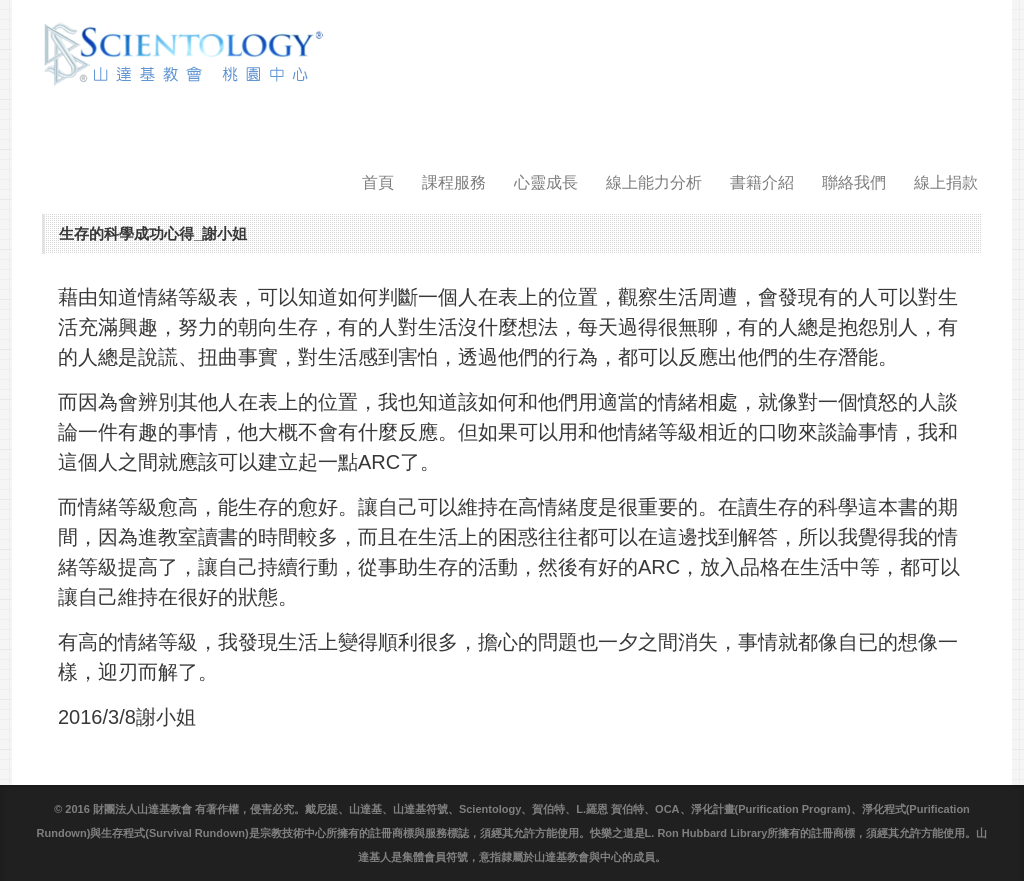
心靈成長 (546, 182)
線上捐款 (946, 182)
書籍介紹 (762, 182)
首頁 (378, 182)
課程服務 (454, 182)
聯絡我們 (854, 182)
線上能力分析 (654, 182)
